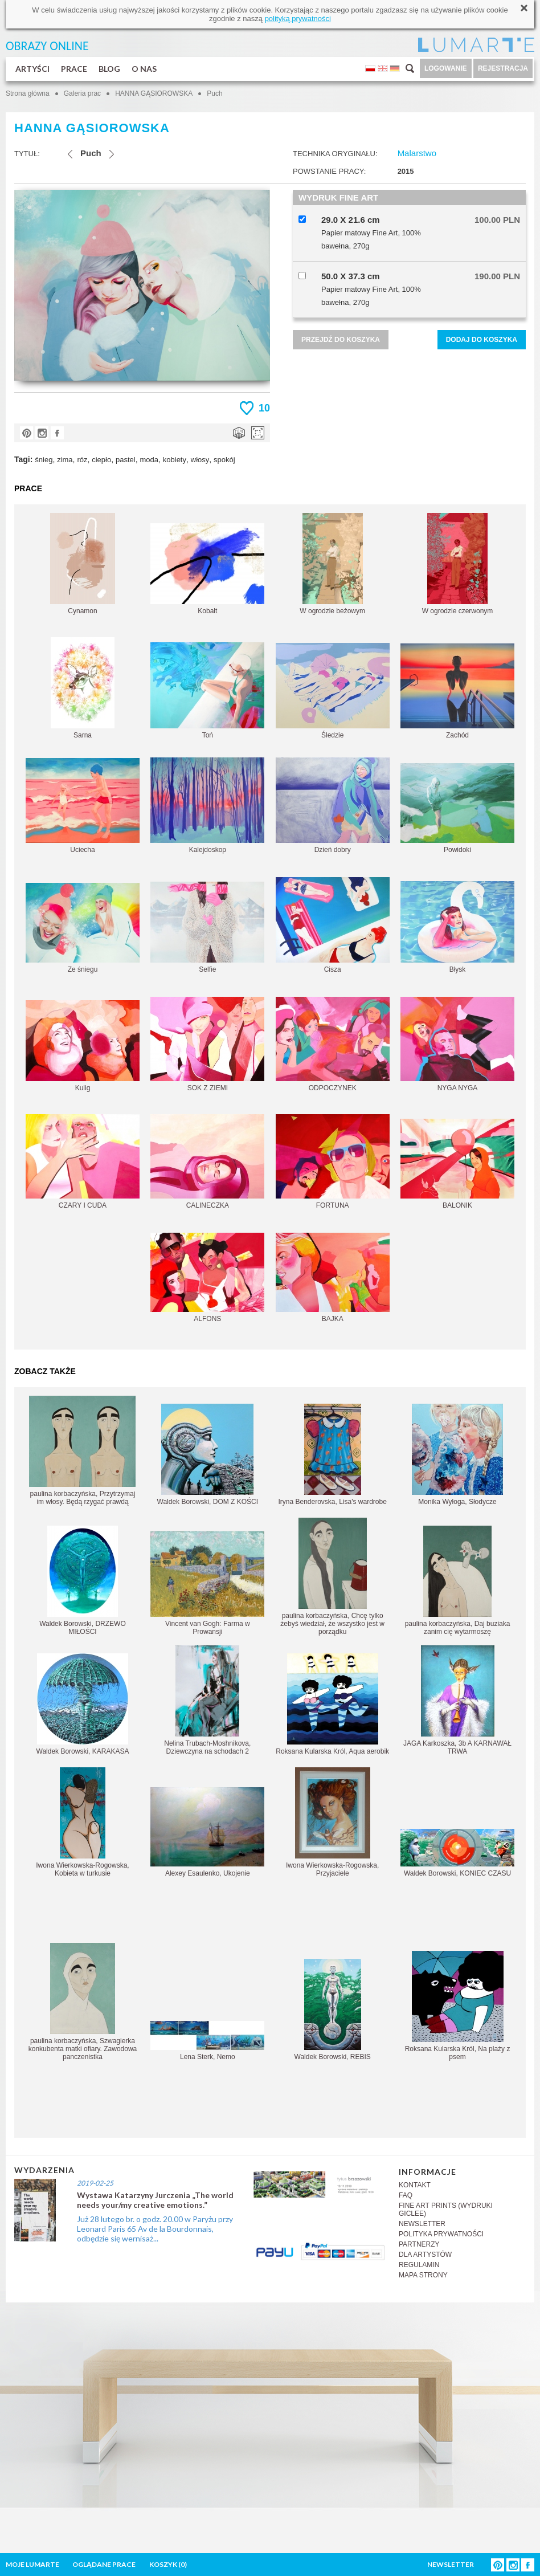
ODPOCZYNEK (333, 1044)
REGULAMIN (419, 2265)
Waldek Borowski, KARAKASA (82, 1704)
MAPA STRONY (423, 2275)
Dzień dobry (333, 805)
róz (82, 459)
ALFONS (207, 1278)
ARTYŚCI (32, 69)
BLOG (109, 69)
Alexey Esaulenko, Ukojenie (207, 1832)
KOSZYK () (168, 2564)
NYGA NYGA (457, 1044)
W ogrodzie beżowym (332, 564)
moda (149, 459)
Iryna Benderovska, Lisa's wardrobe (332, 1455)
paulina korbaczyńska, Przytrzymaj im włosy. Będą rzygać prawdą (82, 1451)
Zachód (457, 691)
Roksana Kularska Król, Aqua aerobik (332, 1704)
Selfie (207, 927)
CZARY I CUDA (83, 1161)
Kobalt (207, 569)
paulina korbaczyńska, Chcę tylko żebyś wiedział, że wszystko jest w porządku (332, 1577)
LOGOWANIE (445, 68)
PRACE (74, 69)
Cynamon (82, 564)
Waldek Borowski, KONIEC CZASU (457, 1853)
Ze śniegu (83, 928)
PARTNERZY (419, 2244)
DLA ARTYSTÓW (425, 2255)
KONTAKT (415, 2185)
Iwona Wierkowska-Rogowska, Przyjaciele (332, 1822)
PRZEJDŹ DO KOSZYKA (340, 340)
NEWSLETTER (422, 2224)
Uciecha (83, 806)
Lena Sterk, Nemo (207, 2041)
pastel (126, 459)
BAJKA (333, 1278)
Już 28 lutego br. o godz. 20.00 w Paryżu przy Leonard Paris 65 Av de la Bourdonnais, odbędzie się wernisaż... (155, 2228)
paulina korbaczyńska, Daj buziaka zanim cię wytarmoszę (457, 1581)
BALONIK (457, 1164)
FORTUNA (333, 1161)
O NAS (144, 69)
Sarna (82, 688)
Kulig (83, 1046)
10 (264, 408)
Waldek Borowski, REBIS (332, 2010)
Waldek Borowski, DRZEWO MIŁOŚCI (82, 1581)
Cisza (333, 925)
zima (64, 459)
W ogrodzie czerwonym (457, 564)
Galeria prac (82, 93)
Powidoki (457, 808)
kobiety (174, 459)
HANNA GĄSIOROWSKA (154, 93)
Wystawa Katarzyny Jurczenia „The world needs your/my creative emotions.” (155, 2200)
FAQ (405, 2195)
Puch (214, 93)
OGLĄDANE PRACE (104, 2564)
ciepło (101, 459)
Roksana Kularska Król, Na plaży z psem (457, 2006)
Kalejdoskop (207, 805)
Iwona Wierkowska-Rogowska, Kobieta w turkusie (82, 1822)
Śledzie (333, 691)
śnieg (43, 459)
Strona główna (28, 93)
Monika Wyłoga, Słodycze (457, 1455)
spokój (224, 459)
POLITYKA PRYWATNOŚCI (441, 2234)
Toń (207, 690)
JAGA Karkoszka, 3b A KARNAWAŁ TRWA (457, 1700)
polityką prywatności (298, 18)
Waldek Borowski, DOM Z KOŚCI (208, 1455)
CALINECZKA (207, 1161)
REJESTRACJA (503, 68)
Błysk (457, 927)
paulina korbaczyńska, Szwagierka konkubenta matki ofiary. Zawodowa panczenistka (82, 2002)
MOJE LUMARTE (32, 2564)
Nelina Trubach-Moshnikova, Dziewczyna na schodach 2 (207, 1700)
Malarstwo (417, 153)
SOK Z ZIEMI (207, 1044)
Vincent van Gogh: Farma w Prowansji (207, 1583)
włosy (200, 459)
